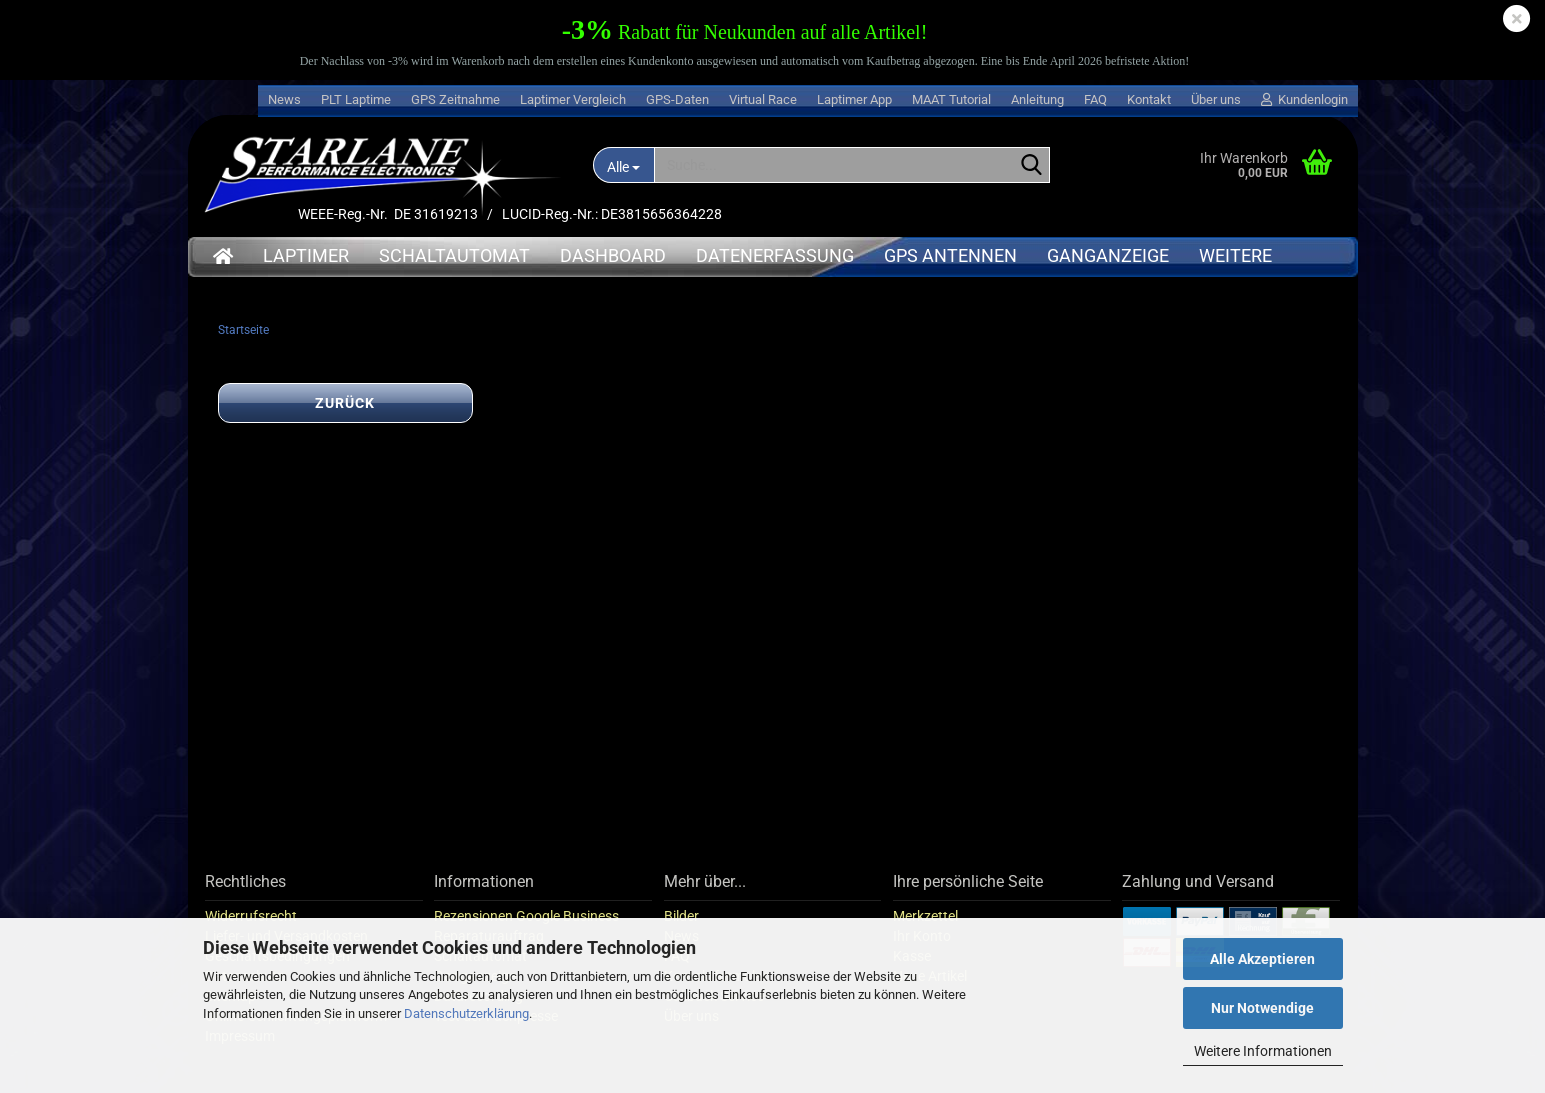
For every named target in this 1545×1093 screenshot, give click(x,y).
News (284, 99)
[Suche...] (624, 165)
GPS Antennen (950, 255)
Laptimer (306, 255)
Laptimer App (854, 99)
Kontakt (1149, 99)
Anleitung (1037, 99)
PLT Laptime (356, 99)
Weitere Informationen (1263, 1051)
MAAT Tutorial (951, 99)
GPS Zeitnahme (455, 99)
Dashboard (613, 255)
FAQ (1095, 99)
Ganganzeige (1108, 255)
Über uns (1216, 99)
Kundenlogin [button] (1304, 99)
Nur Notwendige (1262, 1008)
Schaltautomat (454, 255)
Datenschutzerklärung (466, 1013)
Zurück (345, 404)
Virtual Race (763, 99)
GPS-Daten (677, 99)
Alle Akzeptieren (1262, 959)
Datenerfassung (775, 255)
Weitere (1235, 255)
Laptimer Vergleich (573, 99)
